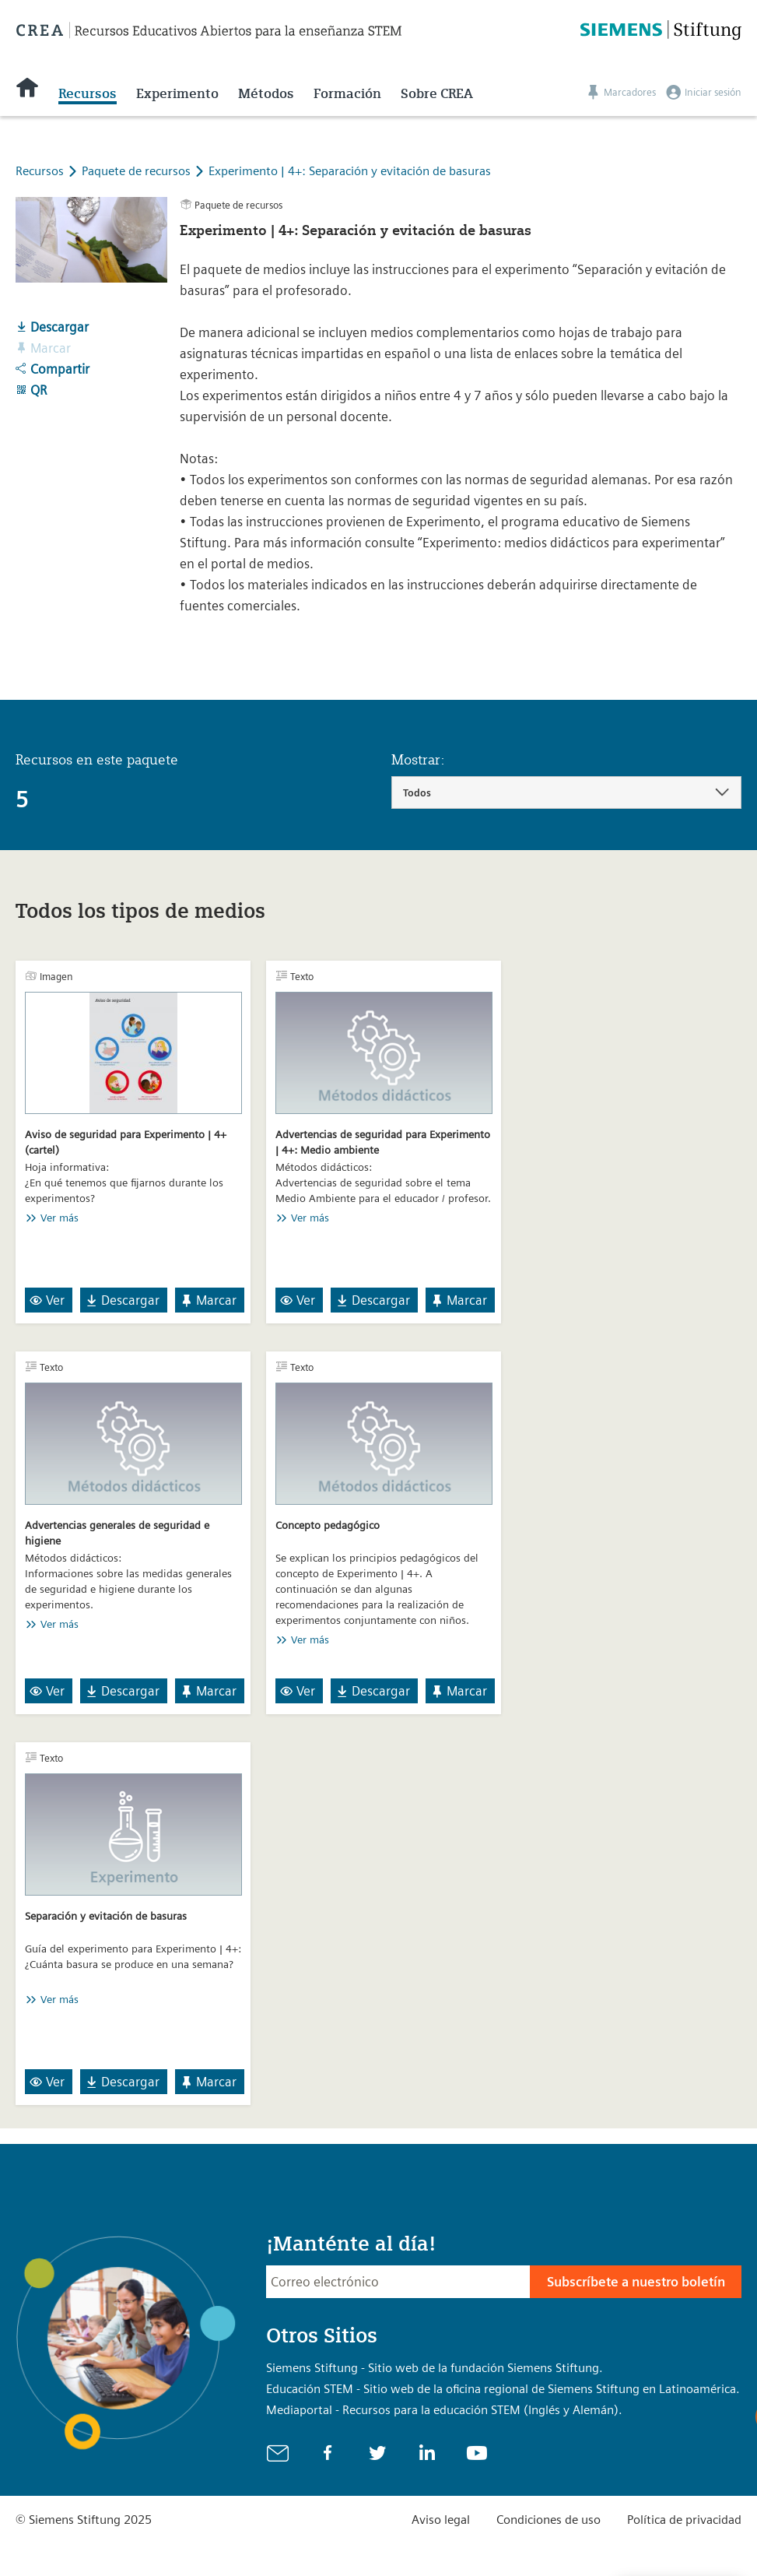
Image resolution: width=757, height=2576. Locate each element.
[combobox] (566, 792)
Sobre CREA (437, 93)
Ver (47, 1300)
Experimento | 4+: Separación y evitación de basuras (350, 170)
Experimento (177, 93)
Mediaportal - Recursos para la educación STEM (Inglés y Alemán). (444, 2409)
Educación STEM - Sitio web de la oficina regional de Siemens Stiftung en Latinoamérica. (503, 2388)
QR (31, 390)
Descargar (52, 327)
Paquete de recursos (138, 170)
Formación (347, 93)
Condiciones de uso (548, 2519)
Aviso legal (441, 2519)
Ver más (59, 1217)
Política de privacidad (684, 2519)
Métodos (266, 93)
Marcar (208, 1300)
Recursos (87, 93)
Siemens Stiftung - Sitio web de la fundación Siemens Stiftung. (434, 2367)
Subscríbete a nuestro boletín (636, 2282)
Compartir (52, 369)
